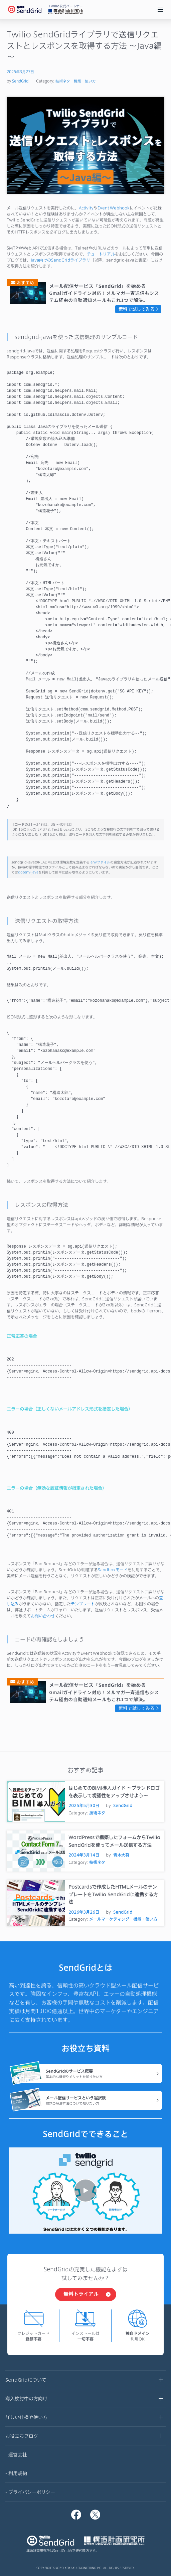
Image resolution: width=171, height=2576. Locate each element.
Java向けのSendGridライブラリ (60, 260)
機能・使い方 (85, 81)
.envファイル (100, 862)
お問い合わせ (43, 1615)
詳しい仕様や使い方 (85, 2417)
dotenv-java (28, 872)
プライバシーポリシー (31, 2492)
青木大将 (121, 1855)
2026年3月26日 (83, 1912)
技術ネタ (62, 81)
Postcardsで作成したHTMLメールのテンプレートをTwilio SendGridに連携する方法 (113, 1894)
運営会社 (17, 2454)
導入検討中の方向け (85, 2399)
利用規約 (17, 2473)
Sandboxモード (113, 1569)
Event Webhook (114, 207)
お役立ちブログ (85, 2436)
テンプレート (83, 1603)
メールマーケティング (109, 1919)
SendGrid (20, 81)
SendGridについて (85, 2380)
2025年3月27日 (20, 71)
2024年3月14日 (83, 1855)
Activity (86, 207)
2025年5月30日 (83, 1805)
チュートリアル (101, 254)
